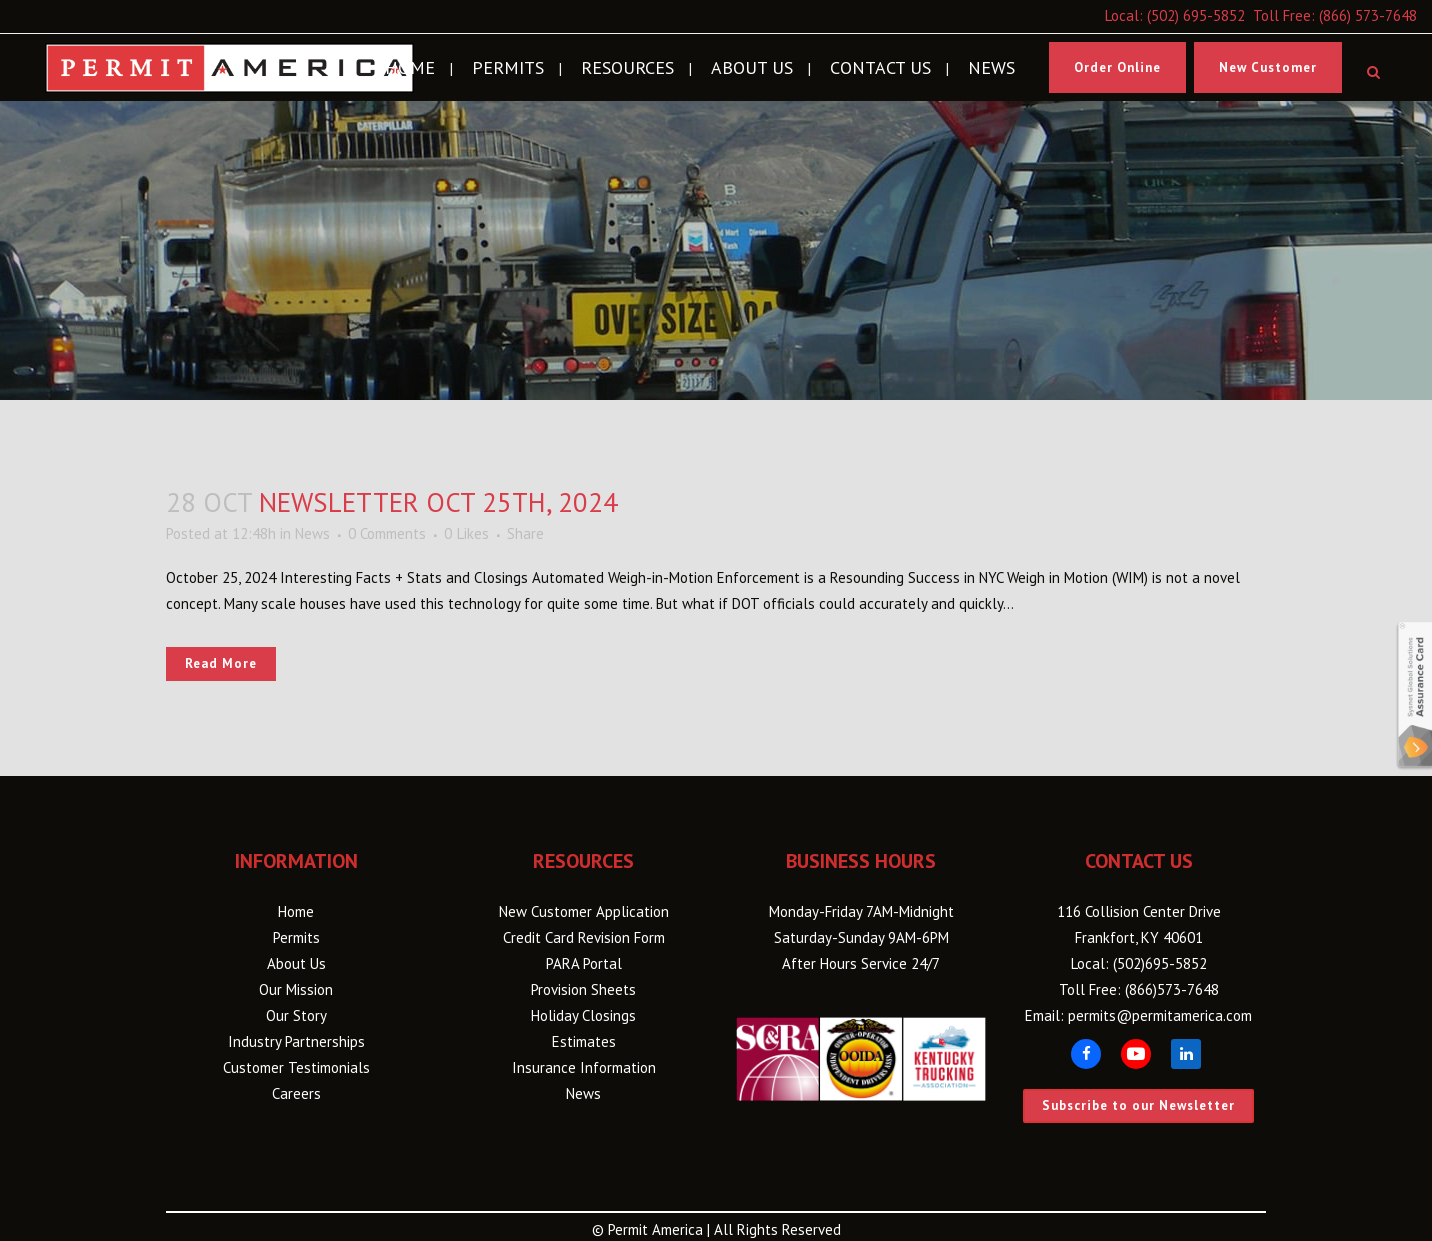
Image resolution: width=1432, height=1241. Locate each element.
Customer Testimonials (296, 1067)
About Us (296, 963)
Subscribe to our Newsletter (1138, 1105)
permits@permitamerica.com (1160, 1015)
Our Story (296, 1015)
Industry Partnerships (296, 1041)
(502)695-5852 (1160, 963)
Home (296, 911)
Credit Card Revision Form (584, 937)
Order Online (1117, 67)
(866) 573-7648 (1368, 15)
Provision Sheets (583, 989)
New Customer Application (584, 911)
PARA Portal (584, 963)
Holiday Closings (583, 1015)
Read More (221, 663)
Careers (296, 1093)
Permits (296, 937)
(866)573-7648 (1172, 989)
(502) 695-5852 (1196, 15)
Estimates (584, 1041)
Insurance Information (584, 1067)
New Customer (1268, 67)
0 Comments (387, 533)
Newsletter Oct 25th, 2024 (438, 502)
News (312, 533)
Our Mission (296, 989)
